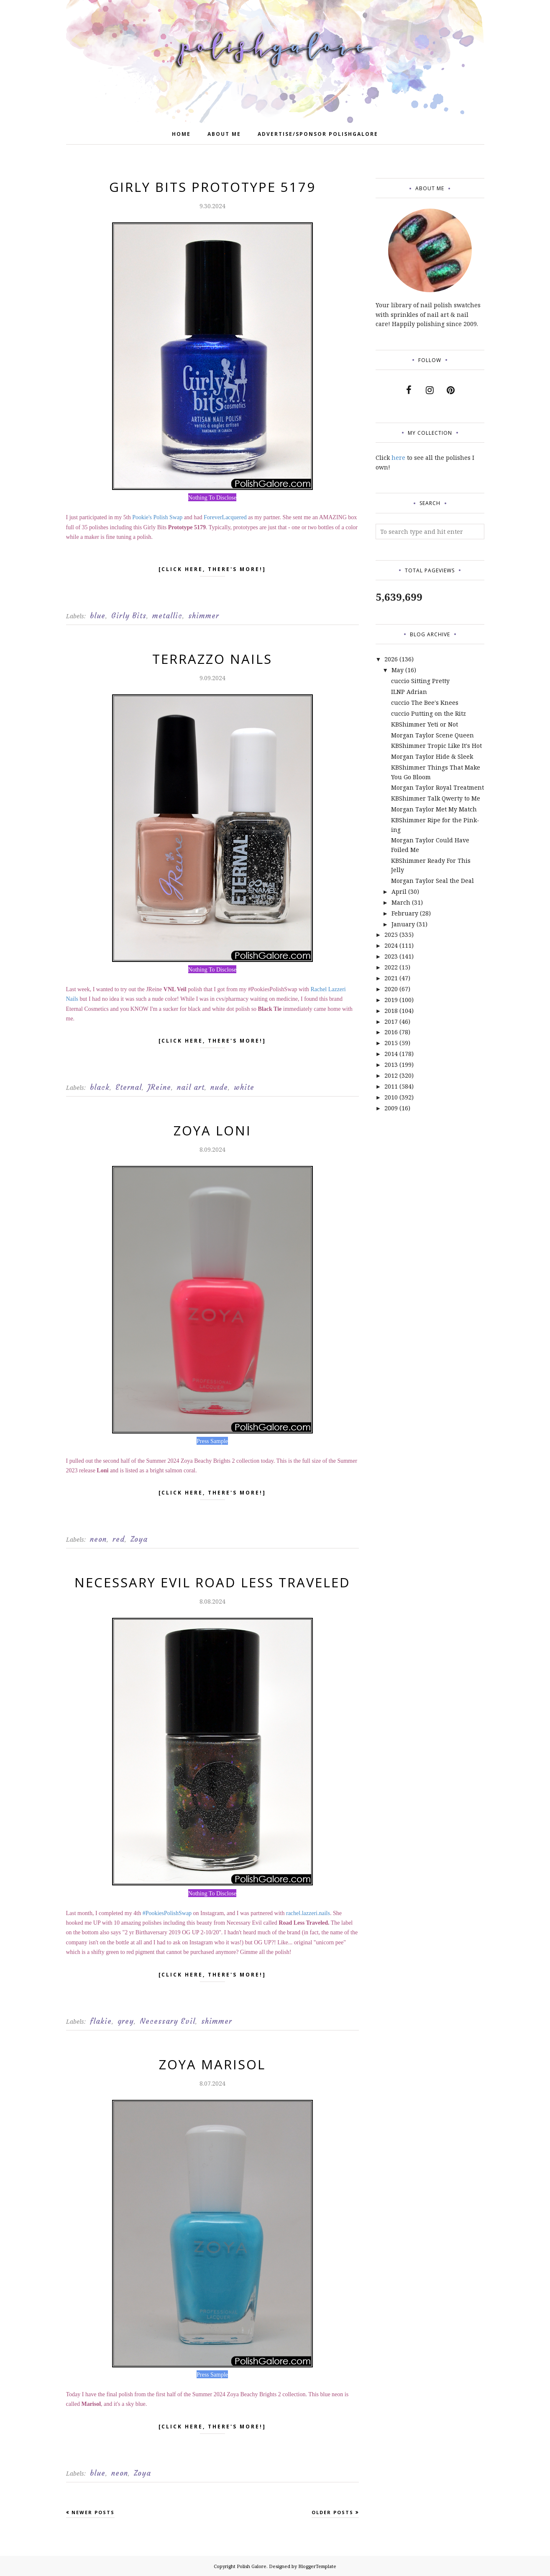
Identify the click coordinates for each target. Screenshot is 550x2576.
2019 (391, 1000)
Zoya (139, 1539)
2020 (391, 989)
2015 (391, 1043)
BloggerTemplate (317, 2566)
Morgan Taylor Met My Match (434, 809)
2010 (391, 1097)
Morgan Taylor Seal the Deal (432, 881)
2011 (391, 1086)
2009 (391, 1108)
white (244, 1087)
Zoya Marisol (212, 2064)
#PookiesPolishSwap (167, 1913)
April (399, 891)
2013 (391, 1065)
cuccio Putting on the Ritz (428, 713)
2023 (391, 956)
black (100, 1087)
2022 (391, 967)
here (398, 458)
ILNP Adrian (409, 692)
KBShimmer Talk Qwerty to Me (435, 798)
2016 (391, 1032)
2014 (391, 1054)
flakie (101, 2021)
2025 (391, 935)
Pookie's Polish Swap (157, 517)
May (397, 670)
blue (97, 615)
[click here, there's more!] (212, 571)
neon (98, 1539)
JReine (159, 1087)
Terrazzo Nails (212, 659)
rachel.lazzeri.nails (308, 1913)
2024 (391, 945)
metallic (167, 615)
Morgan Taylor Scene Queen (432, 735)
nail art (191, 1087)
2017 (391, 1021)
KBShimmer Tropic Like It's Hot (436, 746)
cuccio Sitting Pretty (420, 681)
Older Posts (332, 2512)
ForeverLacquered (225, 517)
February (404, 913)
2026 (391, 659)
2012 (391, 1075)
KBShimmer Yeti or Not (424, 724)
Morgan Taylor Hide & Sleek (432, 756)
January (403, 924)
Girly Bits (128, 615)
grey (126, 2021)
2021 (391, 978)
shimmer (203, 615)
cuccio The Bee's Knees (424, 702)
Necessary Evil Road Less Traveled (212, 1582)
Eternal (128, 1087)
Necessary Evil (167, 2021)
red (119, 1539)
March (400, 902)
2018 (391, 1011)
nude (219, 1087)
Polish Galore (251, 2566)
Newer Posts (93, 2512)
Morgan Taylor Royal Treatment (437, 787)
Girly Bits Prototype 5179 (212, 187)
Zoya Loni (212, 1130)
